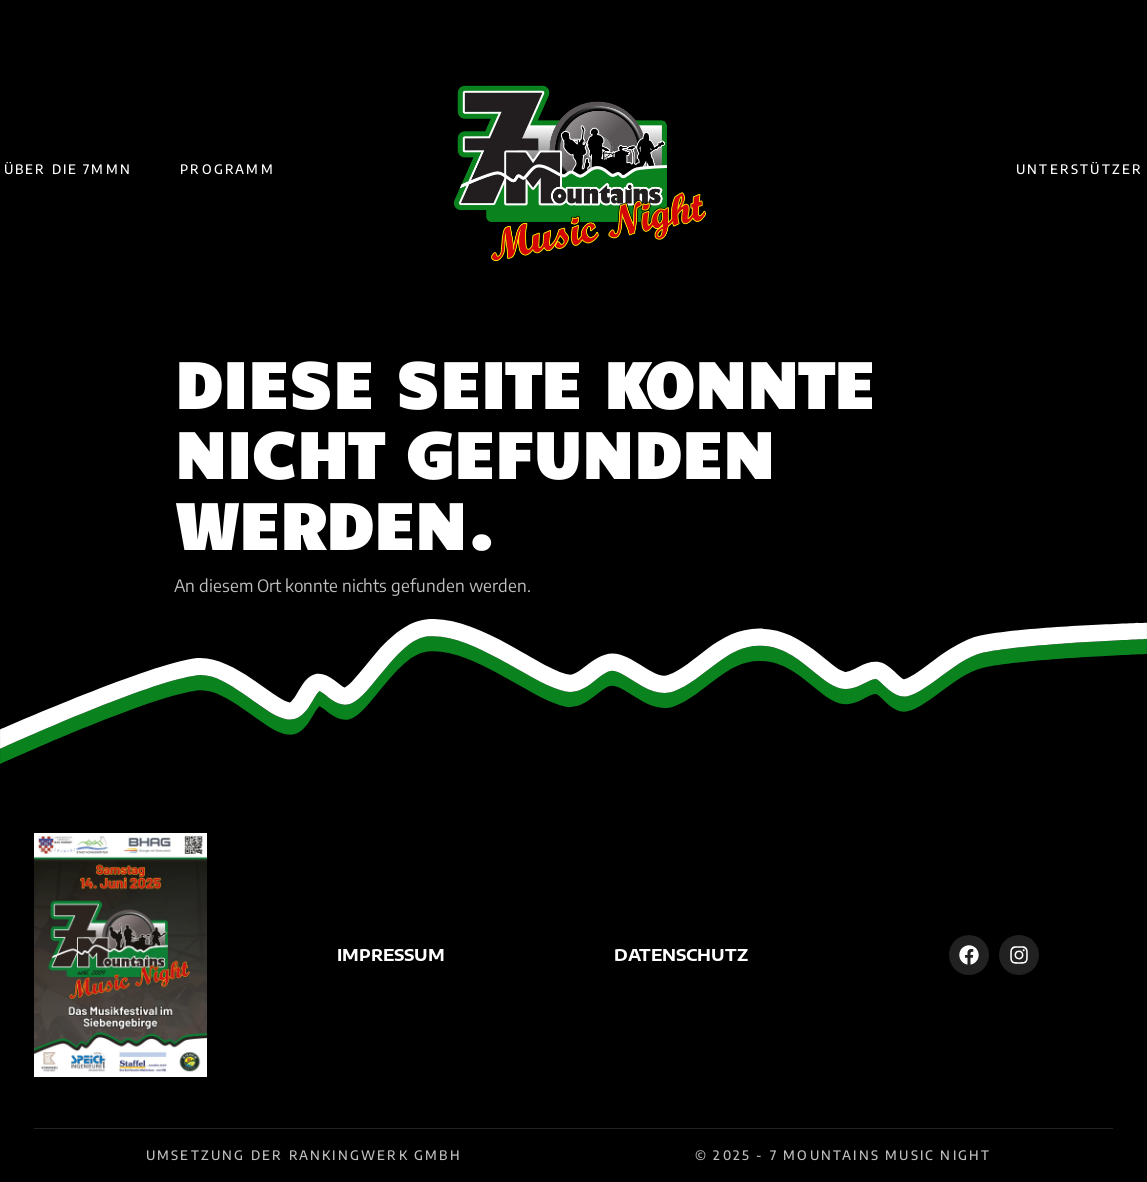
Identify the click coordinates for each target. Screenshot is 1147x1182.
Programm (227, 169)
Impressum (391, 955)
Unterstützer (1079, 169)
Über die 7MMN (68, 169)
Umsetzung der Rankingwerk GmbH (304, 1155)
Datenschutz (681, 955)
